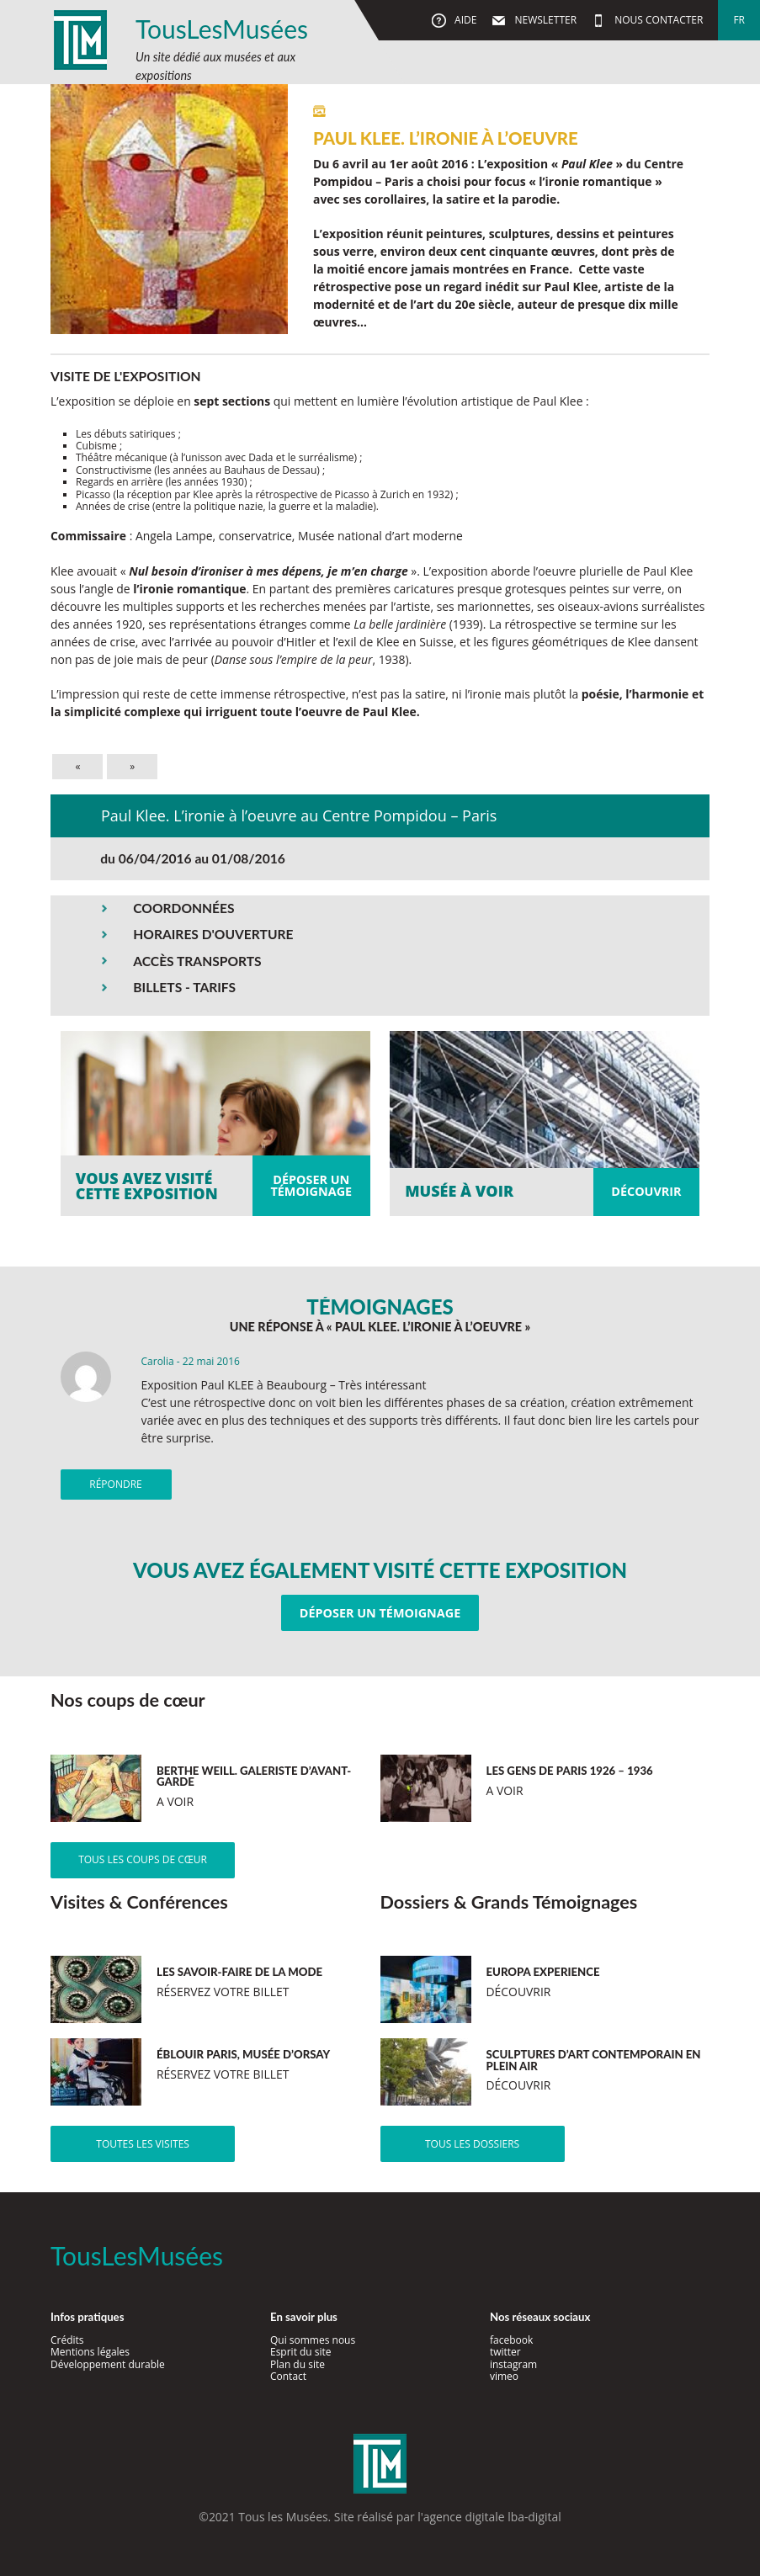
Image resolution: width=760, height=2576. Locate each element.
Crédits (67, 2340)
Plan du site (297, 2364)
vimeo (504, 2376)
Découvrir (646, 1191)
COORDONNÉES (183, 908)
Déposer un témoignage (380, 1613)
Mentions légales (90, 2352)
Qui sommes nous (312, 2340)
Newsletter (544, 20)
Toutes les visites (142, 2144)
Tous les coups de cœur (142, 1859)
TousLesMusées (222, 28)
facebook (511, 2340)
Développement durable (107, 2364)
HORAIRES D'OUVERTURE (213, 934)
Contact (288, 2376)
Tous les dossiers (472, 2144)
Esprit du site (301, 2352)
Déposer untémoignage (311, 1185)
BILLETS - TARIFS (184, 987)
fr (739, 20)
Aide (464, 20)
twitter (505, 2352)
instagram (513, 2364)
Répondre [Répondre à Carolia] (115, 1484)
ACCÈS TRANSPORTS (197, 961)
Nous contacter (657, 20)
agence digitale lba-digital (492, 2517)
